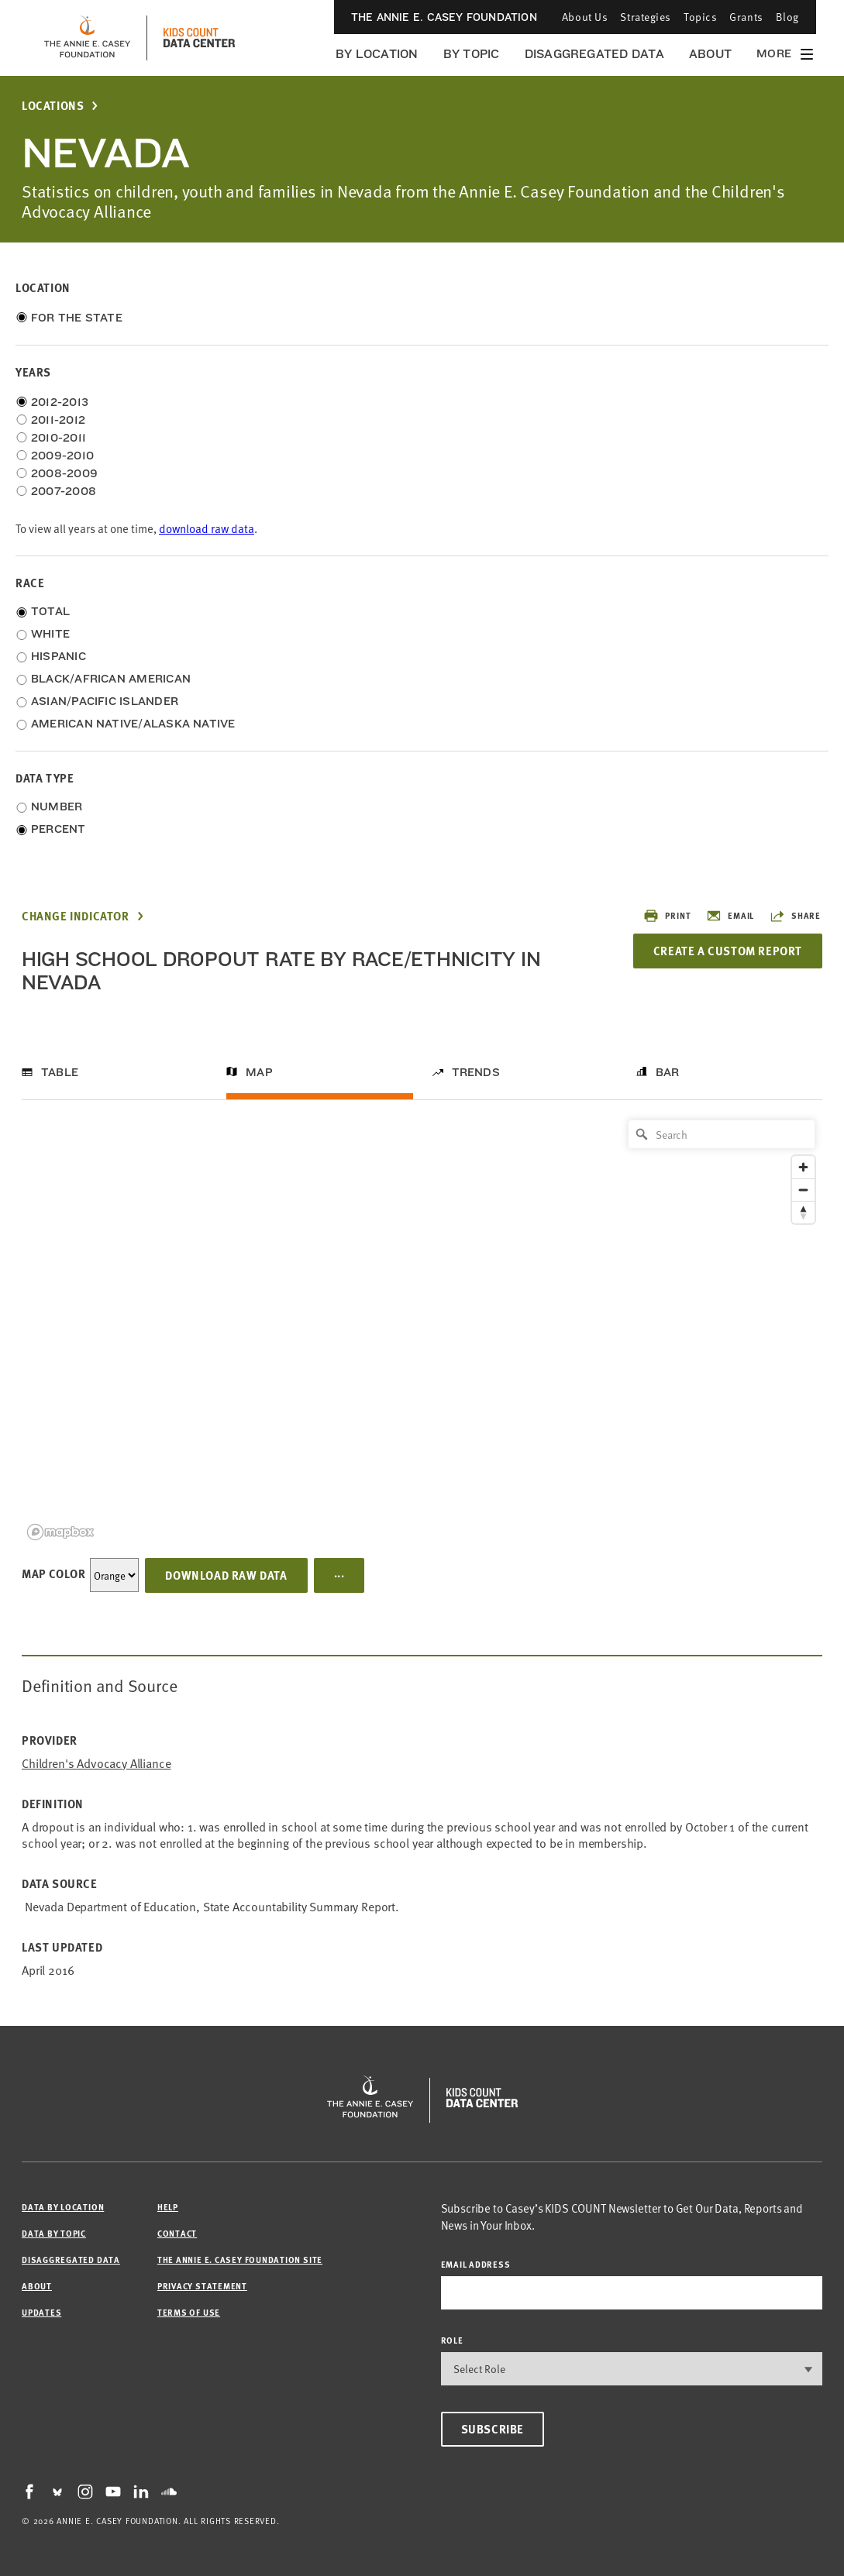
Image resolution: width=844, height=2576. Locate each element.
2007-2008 (63, 491)
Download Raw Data (226, 1575)
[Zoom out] (803, 1189)
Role (452, 2340)
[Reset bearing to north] (803, 1212)
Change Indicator (75, 916)
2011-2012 (58, 420)
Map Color (53, 1573)
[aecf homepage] (87, 38)
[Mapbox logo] (60, 1532)
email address (476, 2264)
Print (667, 915)
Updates (41, 2312)
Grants (746, 16)
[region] (422, 1329)
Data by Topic (54, 2233)
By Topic (471, 53)
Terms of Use (188, 2312)
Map (259, 1072)
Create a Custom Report (727, 950)
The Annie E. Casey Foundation (444, 17)
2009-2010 (62, 456)
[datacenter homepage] (199, 38)
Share (795, 915)
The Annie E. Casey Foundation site (239, 2259)
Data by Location (63, 2207)
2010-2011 (58, 438)
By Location (377, 53)
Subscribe (492, 2428)
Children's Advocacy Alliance (96, 1763)
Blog (787, 16)
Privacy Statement (202, 2286)
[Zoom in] (803, 1167)
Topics (700, 16)
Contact (177, 2233)
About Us (585, 16)
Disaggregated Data (594, 53)
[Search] (722, 1134)
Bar (668, 1072)
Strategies (645, 16)
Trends (476, 1072)
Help (167, 2207)
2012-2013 (59, 402)
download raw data (206, 528)
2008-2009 (64, 473)
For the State (76, 318)
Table (59, 1072)
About (710, 53)
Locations (53, 106)
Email (730, 915)
